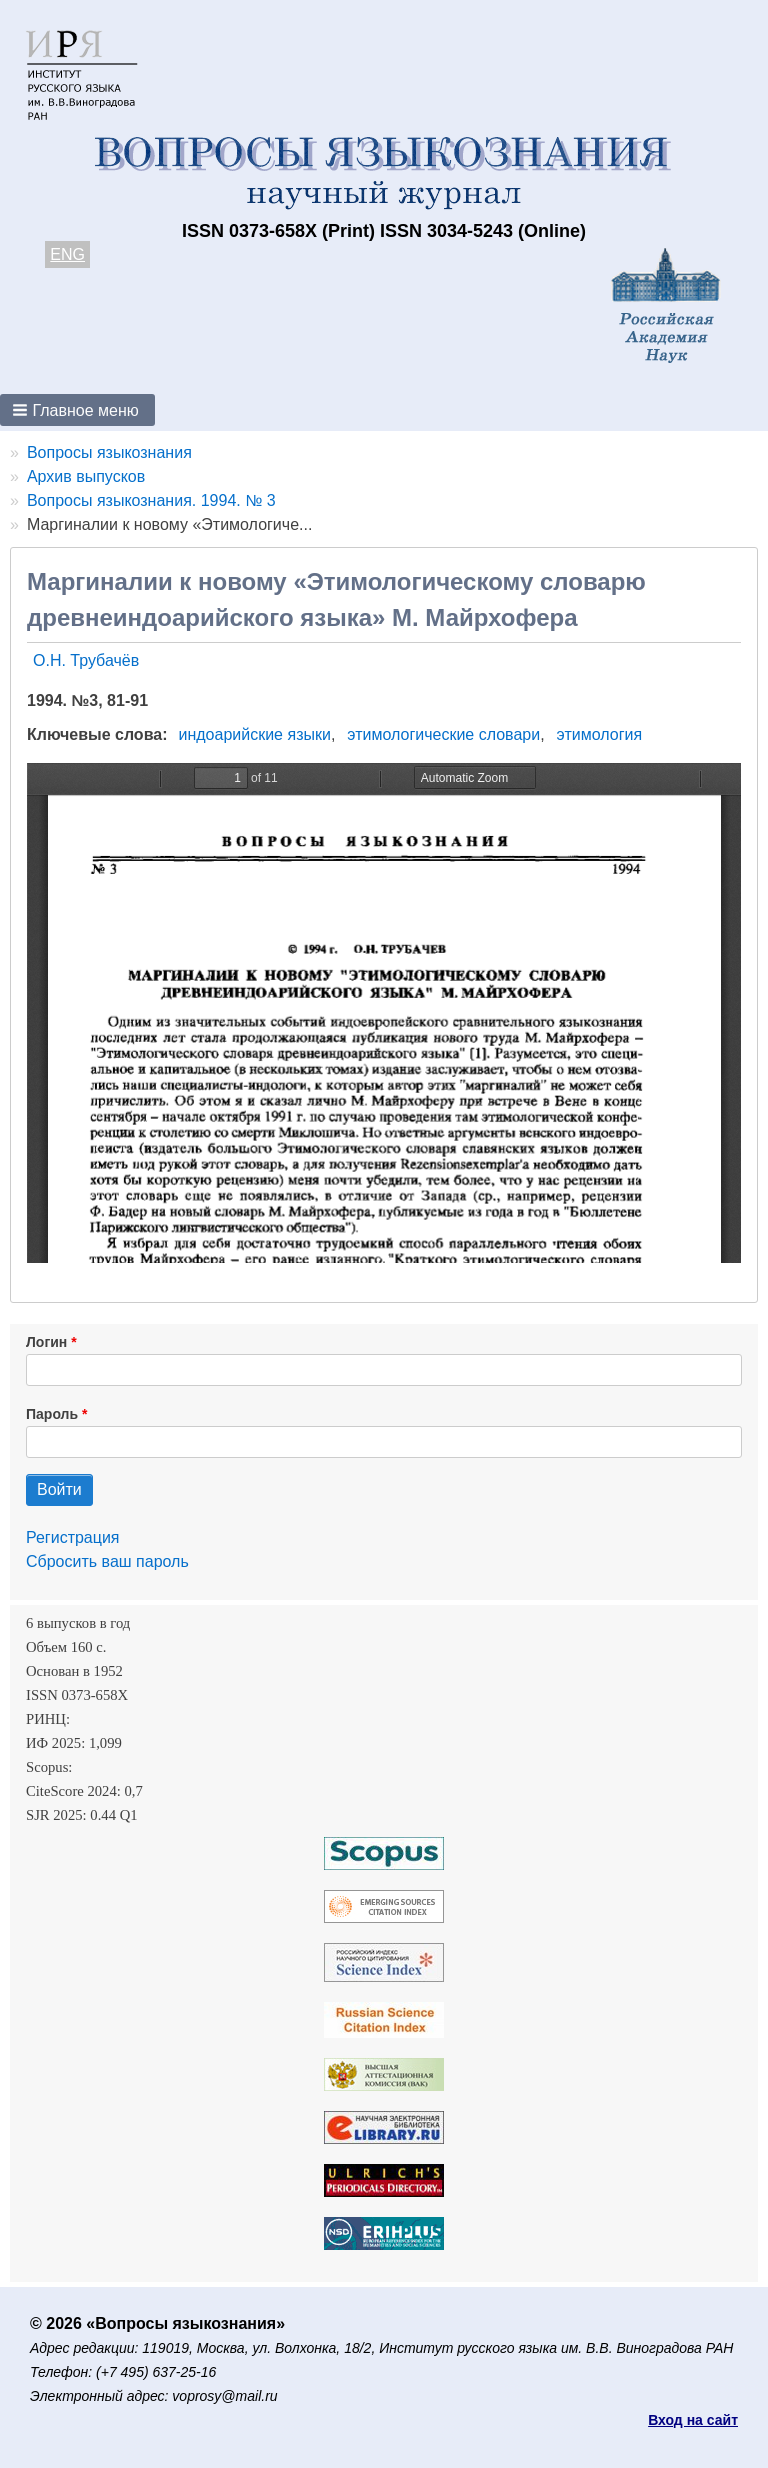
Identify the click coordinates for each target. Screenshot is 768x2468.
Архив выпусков (86, 476)
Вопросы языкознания (109, 452)
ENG (67, 254)
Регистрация (73, 1537)
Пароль (52, 1414)
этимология (599, 734)
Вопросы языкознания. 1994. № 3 (151, 500)
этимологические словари (443, 734)
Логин (46, 1342)
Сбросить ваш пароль (107, 1561)
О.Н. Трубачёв (86, 660)
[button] (77, 410)
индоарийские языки (255, 734)
